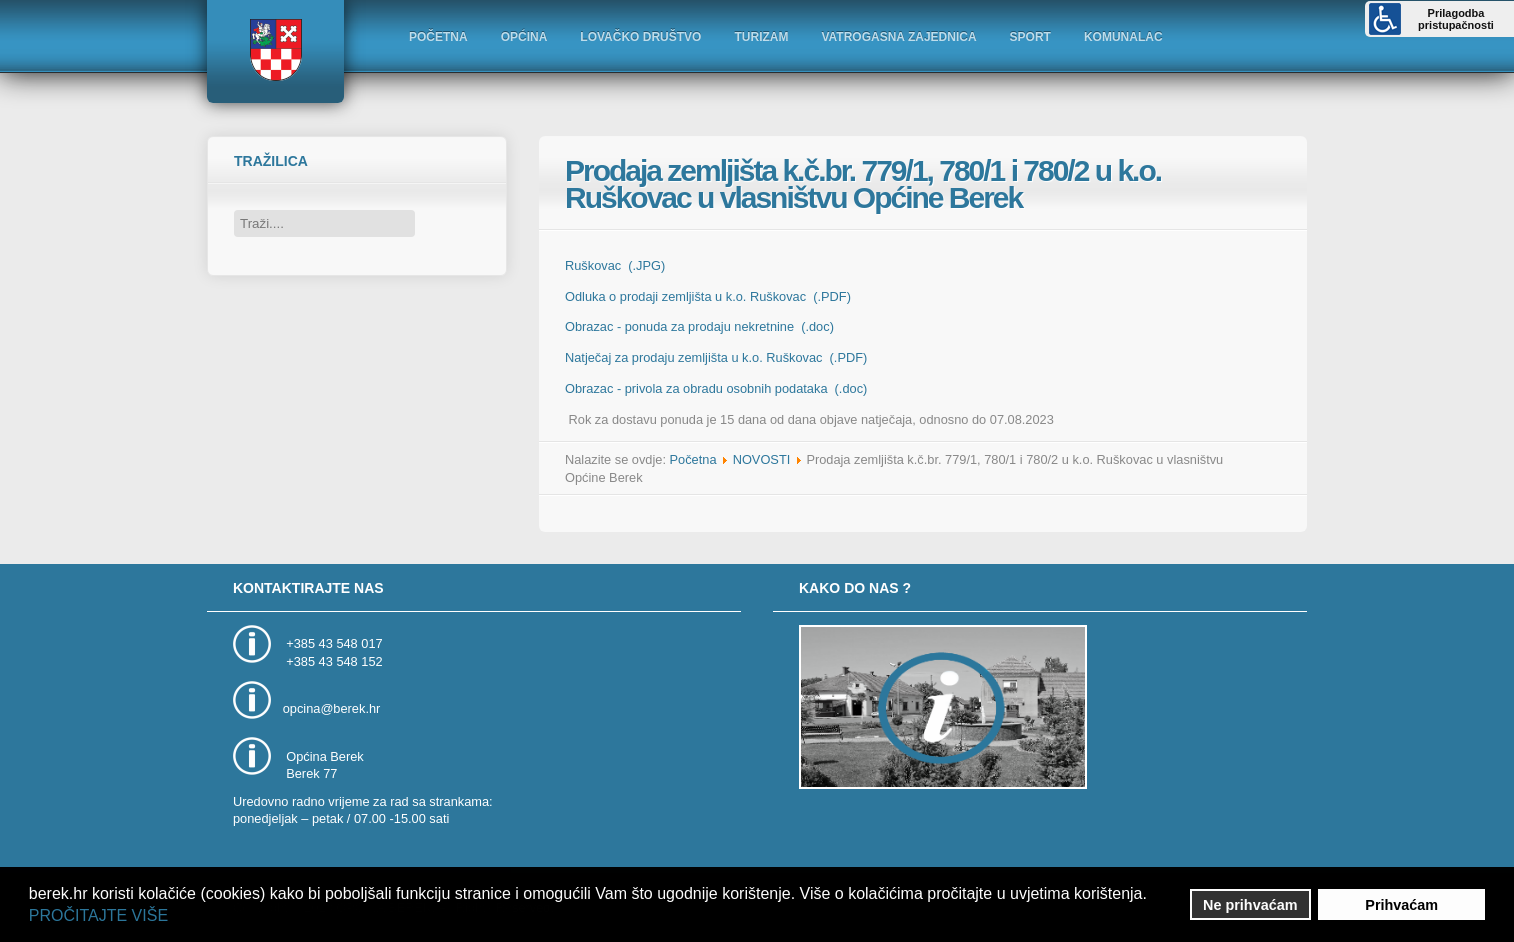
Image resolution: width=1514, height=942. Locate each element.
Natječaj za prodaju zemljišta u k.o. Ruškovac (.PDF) (716, 357)
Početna (693, 459)
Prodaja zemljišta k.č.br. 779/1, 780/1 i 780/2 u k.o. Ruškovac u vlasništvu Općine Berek (863, 184)
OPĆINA (524, 37)
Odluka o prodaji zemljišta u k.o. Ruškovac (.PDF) (708, 296)
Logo (275, 50)
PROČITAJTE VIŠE (98, 915)
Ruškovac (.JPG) (615, 265)
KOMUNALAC (1123, 37)
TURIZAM (761, 37)
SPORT (1030, 37)
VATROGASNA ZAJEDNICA (898, 37)
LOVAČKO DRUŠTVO (640, 37)
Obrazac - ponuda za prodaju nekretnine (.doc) (699, 326)
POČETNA (438, 37)
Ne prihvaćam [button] (1250, 905)
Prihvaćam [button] (1401, 905)
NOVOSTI (762, 459)
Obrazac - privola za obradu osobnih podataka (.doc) (716, 388)
